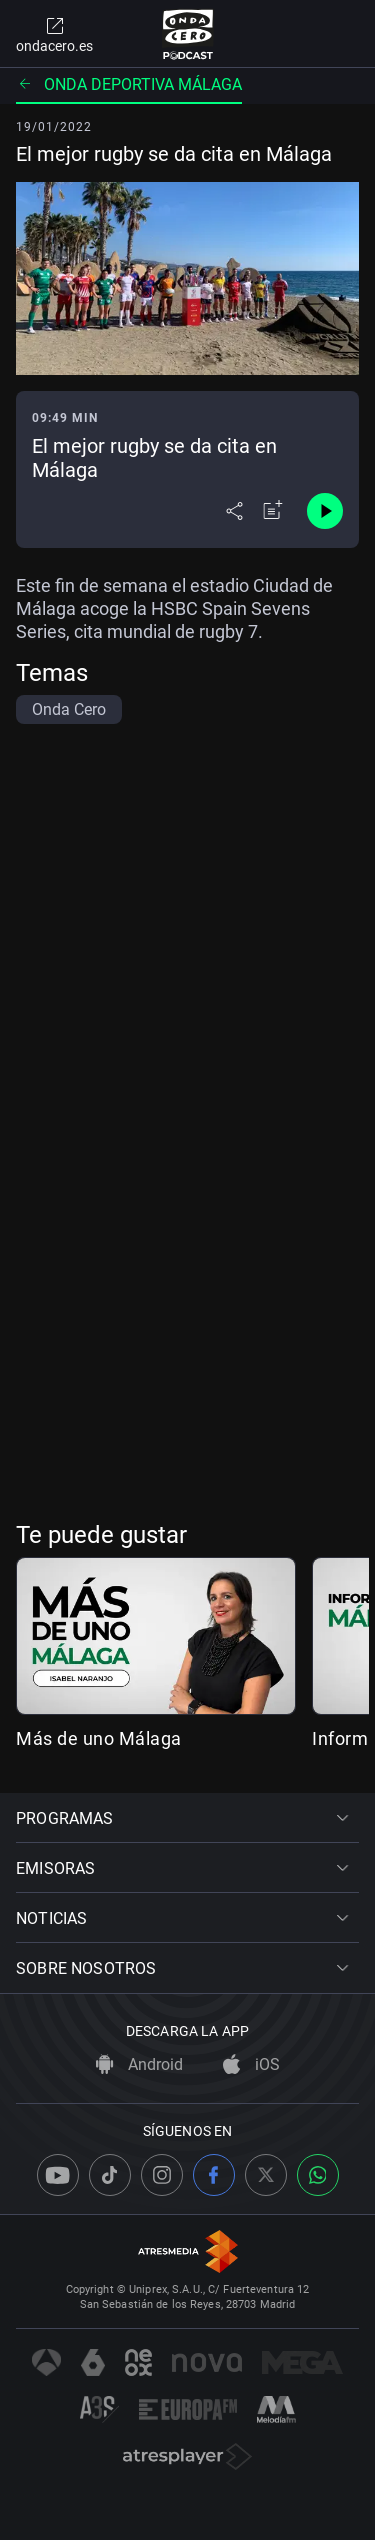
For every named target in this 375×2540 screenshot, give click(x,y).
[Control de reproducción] (325, 511)
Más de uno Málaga (99, 1738)
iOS (251, 2064)
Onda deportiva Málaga (129, 84)
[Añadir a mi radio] (273, 511)
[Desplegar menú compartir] (234, 511)
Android (139, 2064)
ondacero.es (54, 34)
